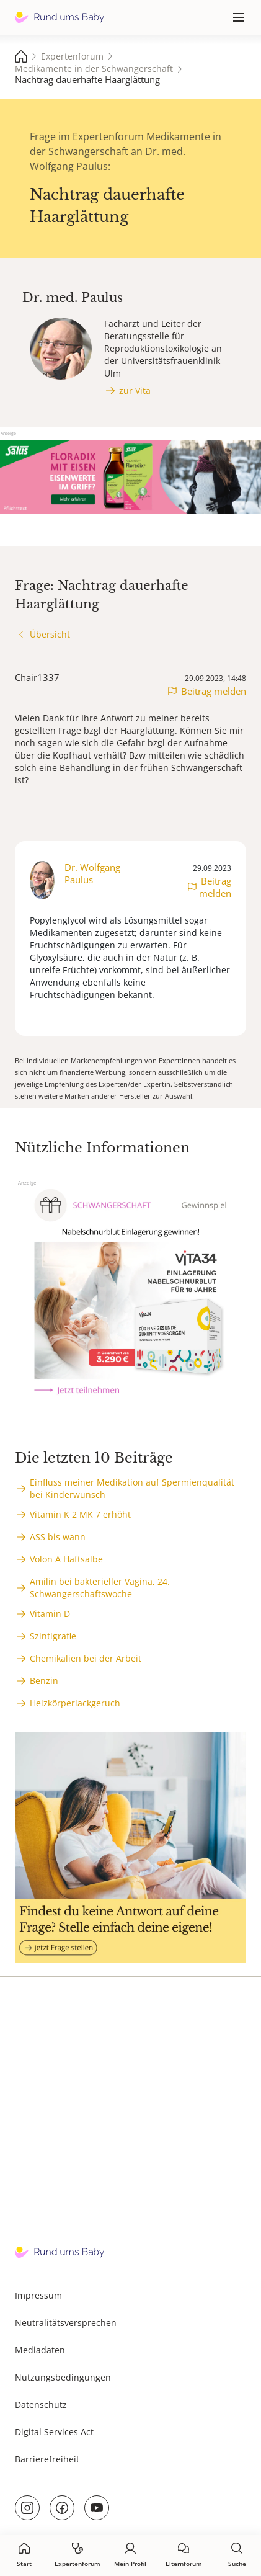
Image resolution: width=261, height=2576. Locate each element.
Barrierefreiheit (47, 2459)
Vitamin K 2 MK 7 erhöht (80, 1514)
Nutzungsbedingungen (63, 2377)
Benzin (44, 1681)
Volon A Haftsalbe (66, 1559)
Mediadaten (40, 2350)
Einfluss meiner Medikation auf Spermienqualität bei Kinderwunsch (132, 1488)
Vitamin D (50, 1614)
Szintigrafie (53, 1636)
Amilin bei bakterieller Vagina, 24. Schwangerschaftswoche (100, 1587)
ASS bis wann (58, 1537)
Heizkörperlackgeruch (75, 1703)
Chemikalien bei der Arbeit (85, 1658)
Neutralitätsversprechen (66, 2323)
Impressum (38, 2295)
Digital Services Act (54, 2432)
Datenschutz (41, 2404)
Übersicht (50, 634)
